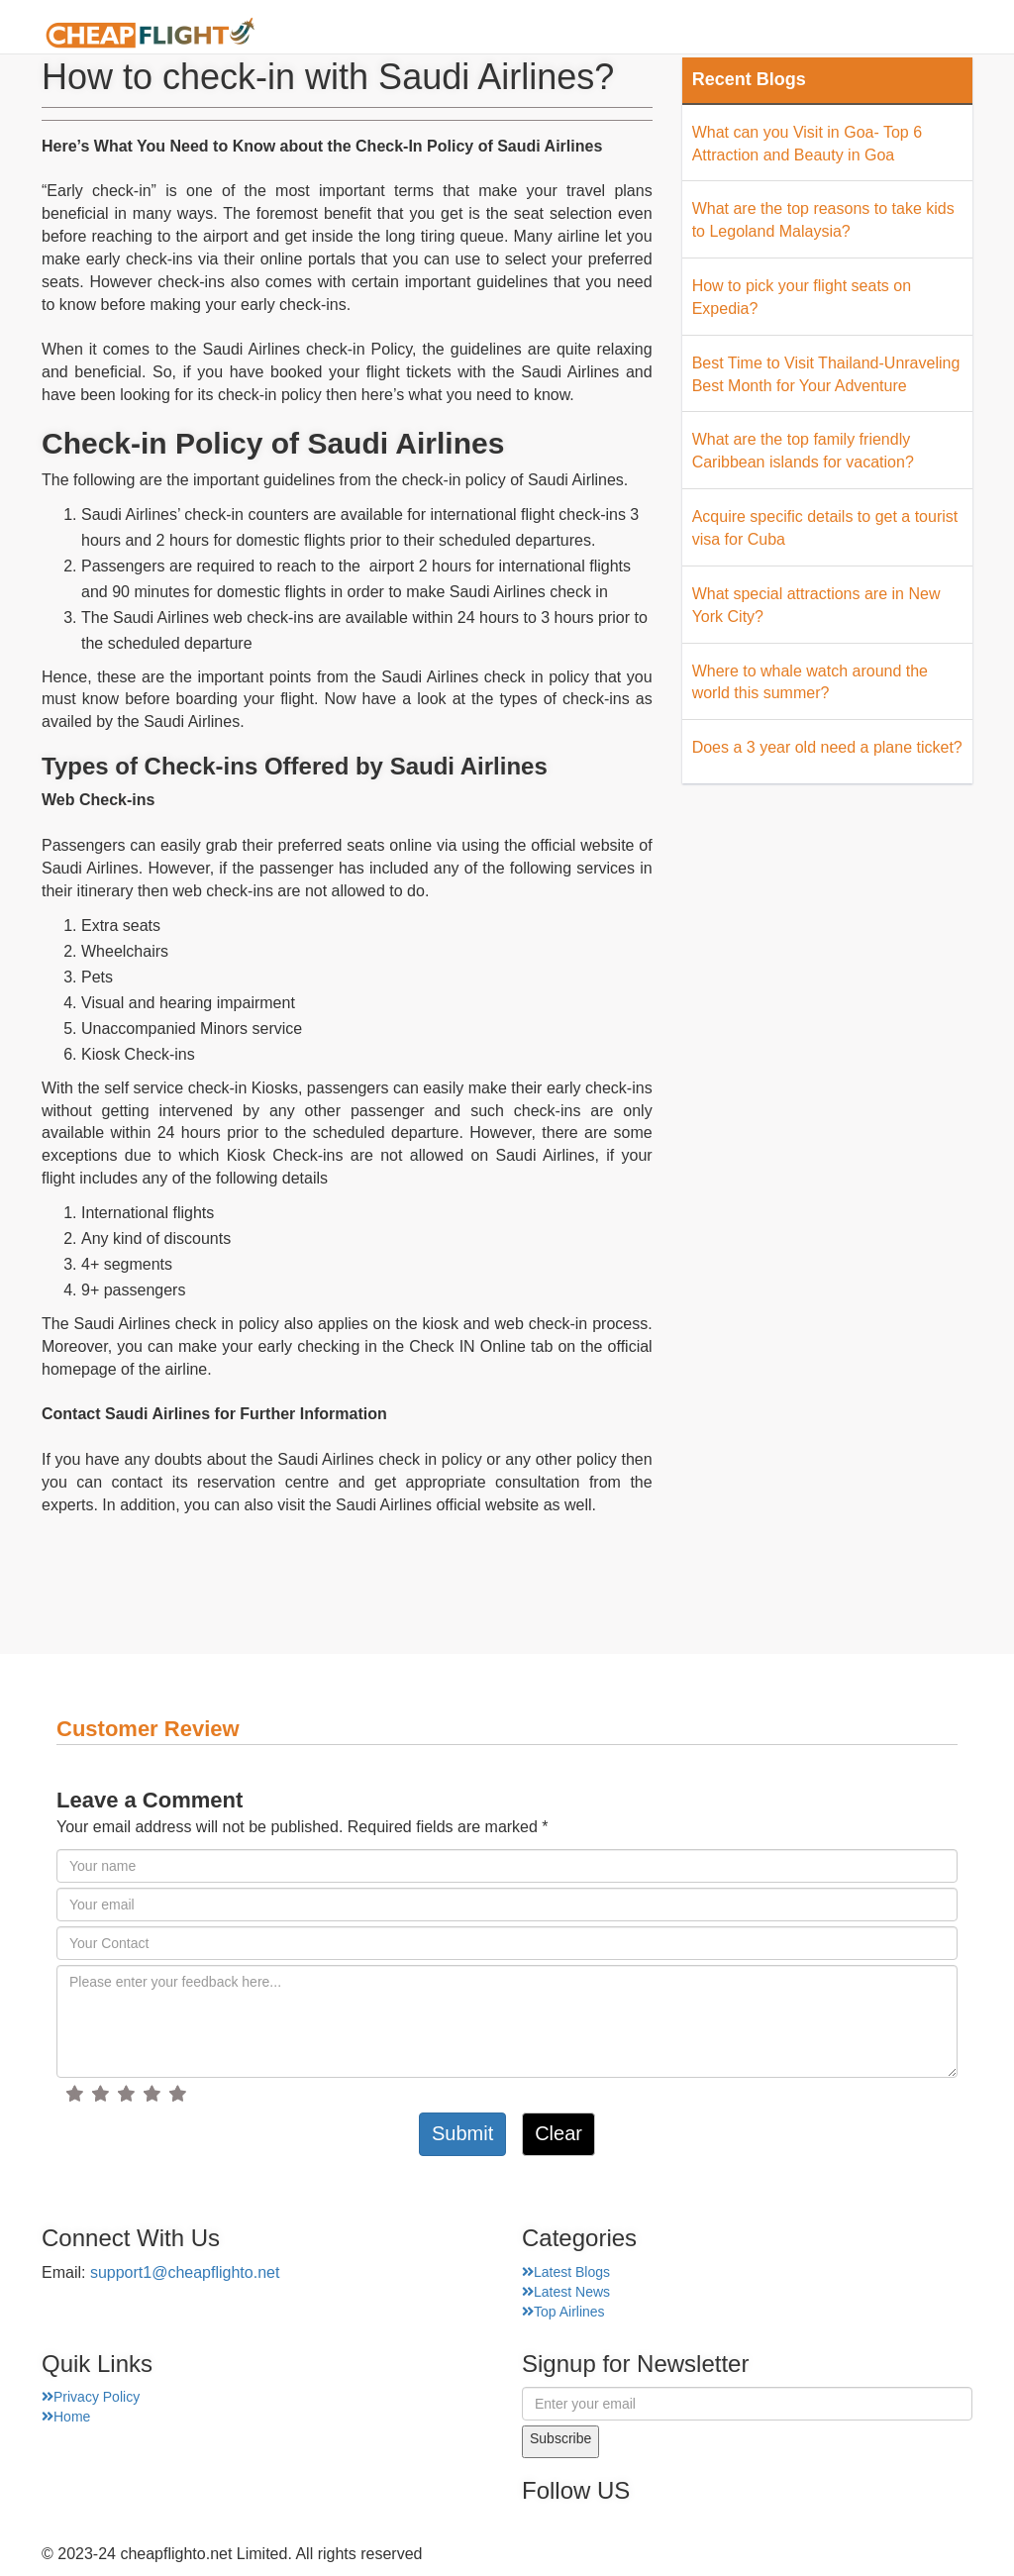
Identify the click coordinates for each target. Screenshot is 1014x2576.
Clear (558, 2133)
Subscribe (560, 2438)
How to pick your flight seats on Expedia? (801, 297)
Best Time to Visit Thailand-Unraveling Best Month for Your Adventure (826, 374)
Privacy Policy (91, 2397)
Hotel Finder (923, 34)
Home (401, 34)
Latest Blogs (566, 2272)
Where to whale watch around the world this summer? (810, 682)
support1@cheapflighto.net (184, 2272)
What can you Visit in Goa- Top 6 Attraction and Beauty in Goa (807, 143)
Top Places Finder (773, 34)
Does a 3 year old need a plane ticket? (827, 747)
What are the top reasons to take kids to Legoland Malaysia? (823, 220)
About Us (492, 34)
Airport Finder (614, 34)
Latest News (566, 2292)
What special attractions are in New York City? (816, 605)
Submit (462, 2133)
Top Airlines (563, 2311)
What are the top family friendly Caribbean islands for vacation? (803, 450)
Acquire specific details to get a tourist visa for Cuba (825, 528)
